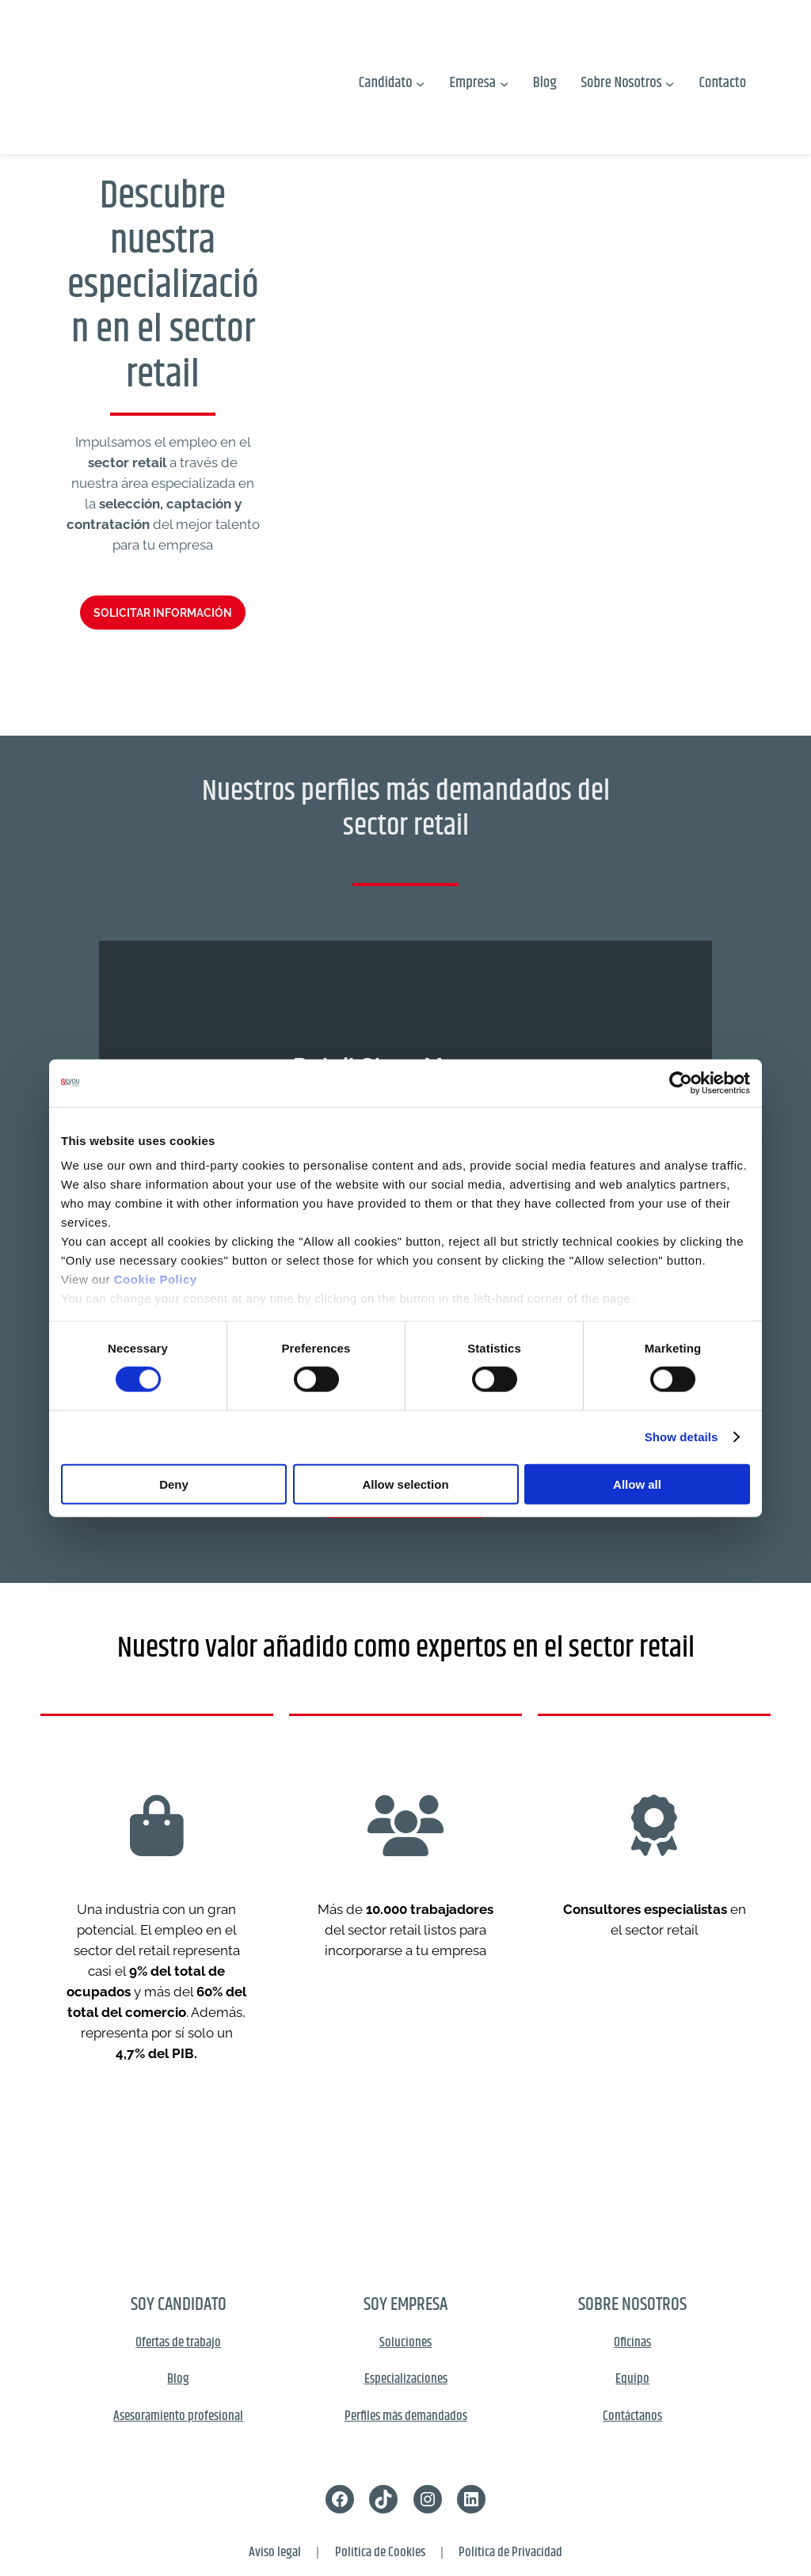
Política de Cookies (380, 2552)
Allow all (637, 1484)
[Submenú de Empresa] (504, 82)
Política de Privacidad (510, 2552)
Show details (681, 1437)
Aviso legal (275, 2552)
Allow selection (405, 1484)
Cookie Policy (155, 1279)
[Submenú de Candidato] (420, 82)
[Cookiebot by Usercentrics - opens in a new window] (680, 1082)
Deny (173, 1484)
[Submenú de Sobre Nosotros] (669, 82)
